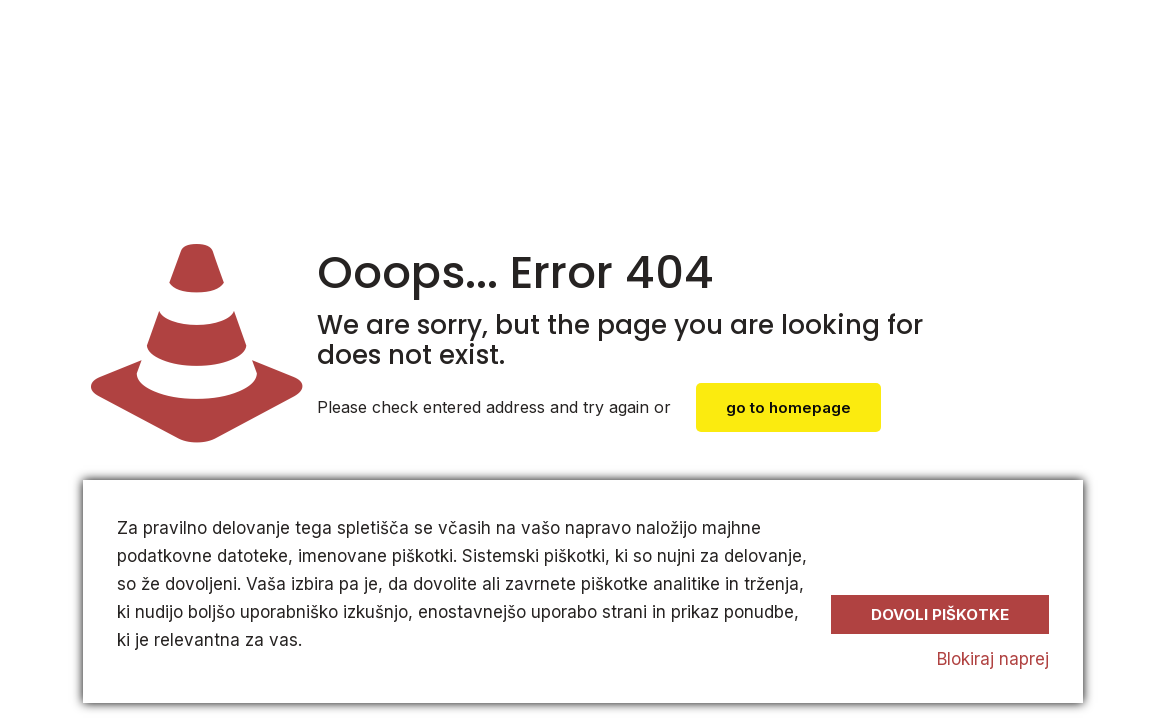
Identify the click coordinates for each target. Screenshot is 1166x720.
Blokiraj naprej (993, 659)
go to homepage (788, 407)
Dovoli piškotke (940, 614)
